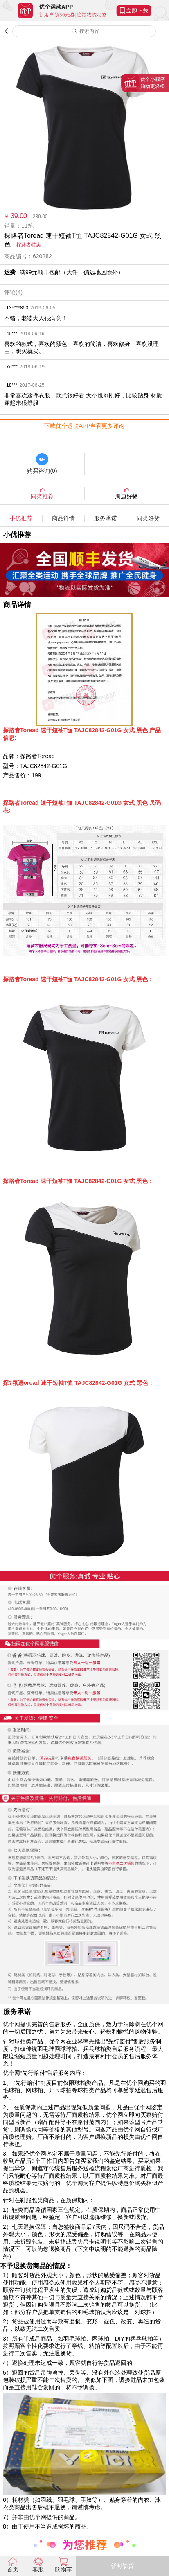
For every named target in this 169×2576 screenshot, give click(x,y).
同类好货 (148, 518)
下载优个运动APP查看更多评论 (84, 425)
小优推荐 (20, 518)
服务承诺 (105, 518)
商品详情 (63, 518)
